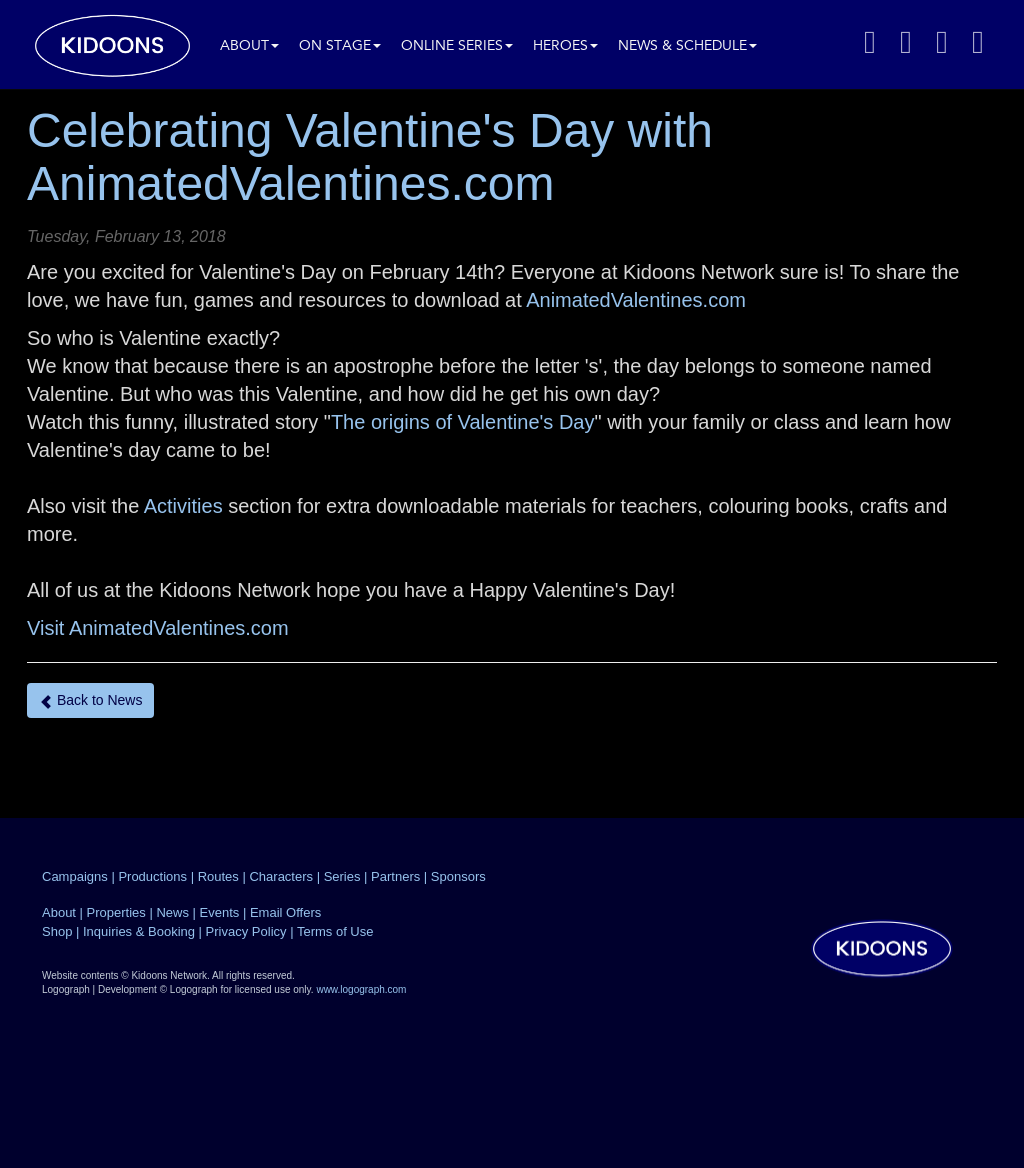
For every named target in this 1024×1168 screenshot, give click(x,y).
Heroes (565, 46)
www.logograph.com (361, 989)
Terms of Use (335, 931)
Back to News (90, 700)
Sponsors (458, 876)
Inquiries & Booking (139, 931)
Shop (57, 931)
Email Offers (285, 912)
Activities (183, 506)
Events (220, 912)
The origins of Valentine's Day (463, 422)
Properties (116, 912)
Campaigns (75, 876)
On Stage (340, 46)
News (172, 912)
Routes (218, 876)
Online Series (457, 46)
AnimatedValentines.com (636, 300)
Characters (281, 876)
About (249, 46)
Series (342, 876)
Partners (395, 876)
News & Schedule (687, 46)
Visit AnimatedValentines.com (158, 628)
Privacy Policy (246, 931)
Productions (152, 876)
